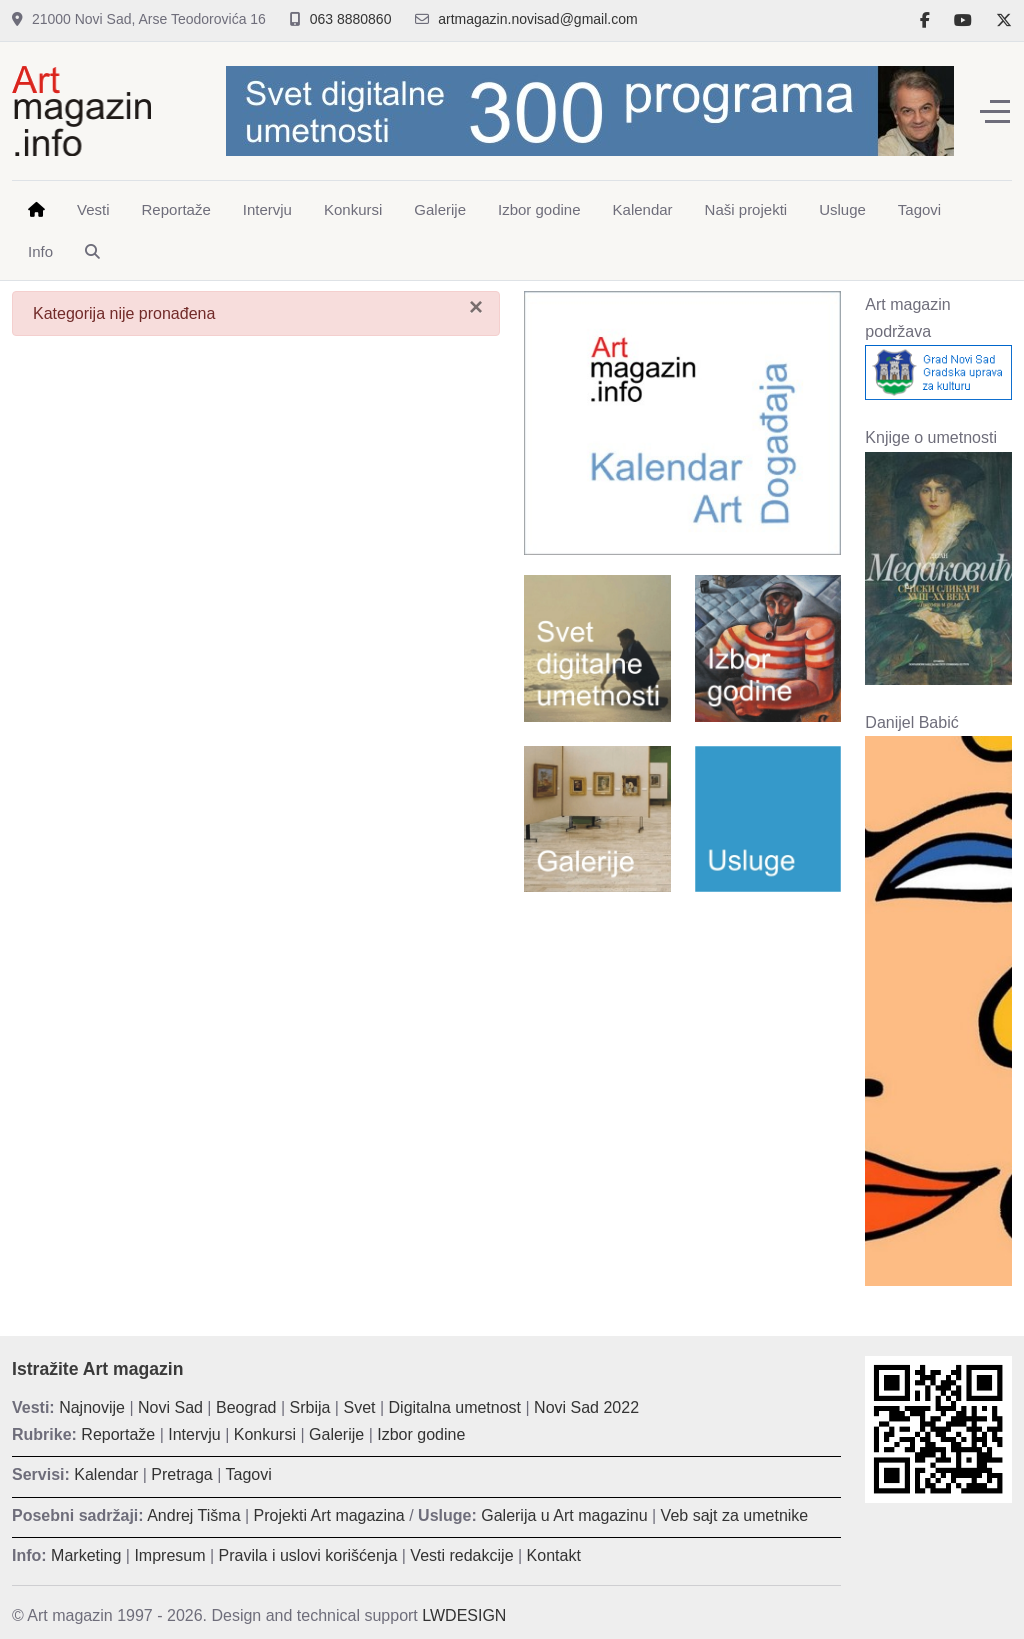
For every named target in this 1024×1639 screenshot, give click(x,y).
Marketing (86, 1555)
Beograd (246, 1407)
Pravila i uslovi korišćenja (308, 1555)
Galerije (336, 1434)
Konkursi (265, 1434)
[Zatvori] (476, 307)
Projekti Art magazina (329, 1515)
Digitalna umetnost (455, 1407)
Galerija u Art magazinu (564, 1515)
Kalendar (106, 1474)
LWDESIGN (464, 1615)
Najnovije (92, 1407)
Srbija (310, 1407)
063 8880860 (351, 19)
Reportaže (118, 1434)
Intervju (194, 1434)
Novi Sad (170, 1407)
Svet (359, 1407)
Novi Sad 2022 (586, 1407)
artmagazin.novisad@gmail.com (537, 19)
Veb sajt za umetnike (735, 1515)
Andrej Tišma (193, 1515)
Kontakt (554, 1555)
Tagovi (249, 1474)
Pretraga (181, 1474)
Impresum (169, 1555)
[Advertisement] (682, 1037)
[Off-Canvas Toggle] (995, 111)
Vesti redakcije (461, 1555)
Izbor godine (421, 1434)
